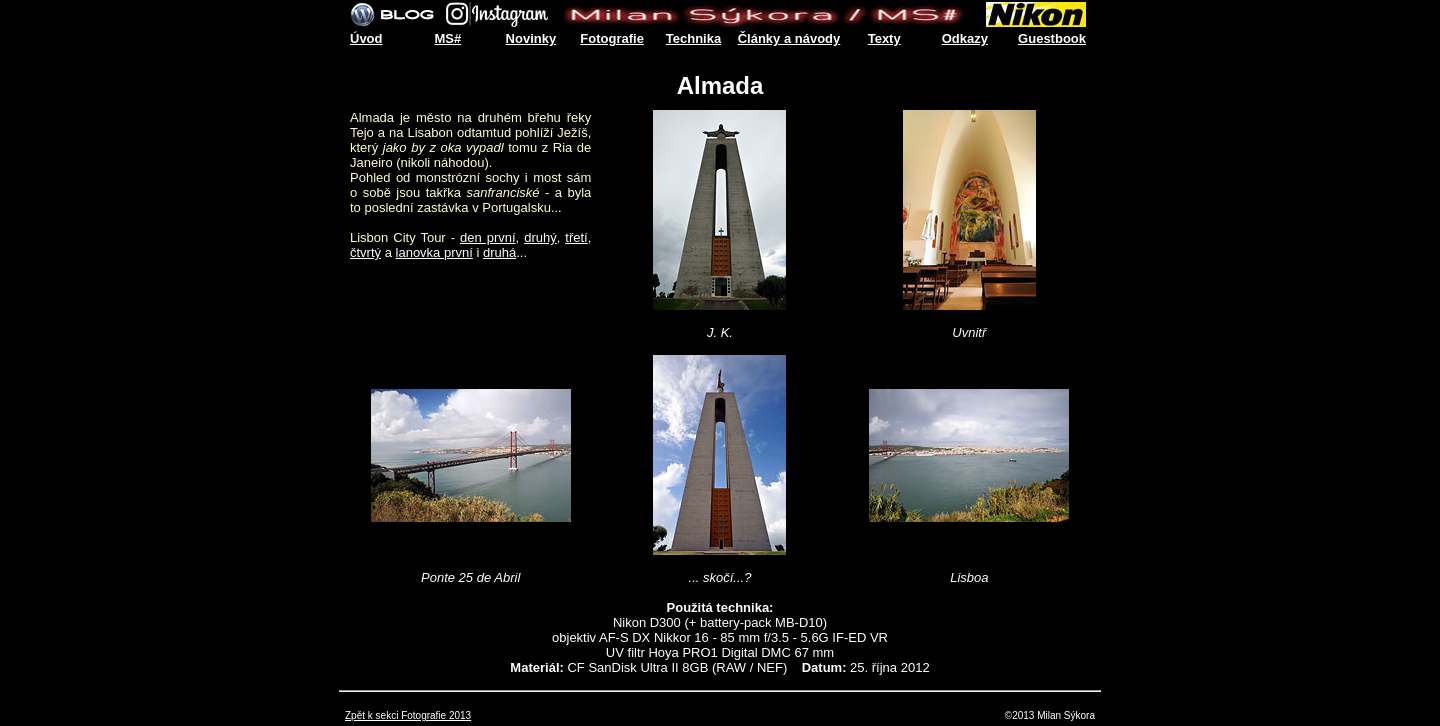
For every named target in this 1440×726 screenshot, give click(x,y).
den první (488, 237)
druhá (499, 252)
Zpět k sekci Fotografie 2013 (408, 715)
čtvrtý (365, 252)
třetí (576, 237)
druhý (540, 237)
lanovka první (434, 252)
